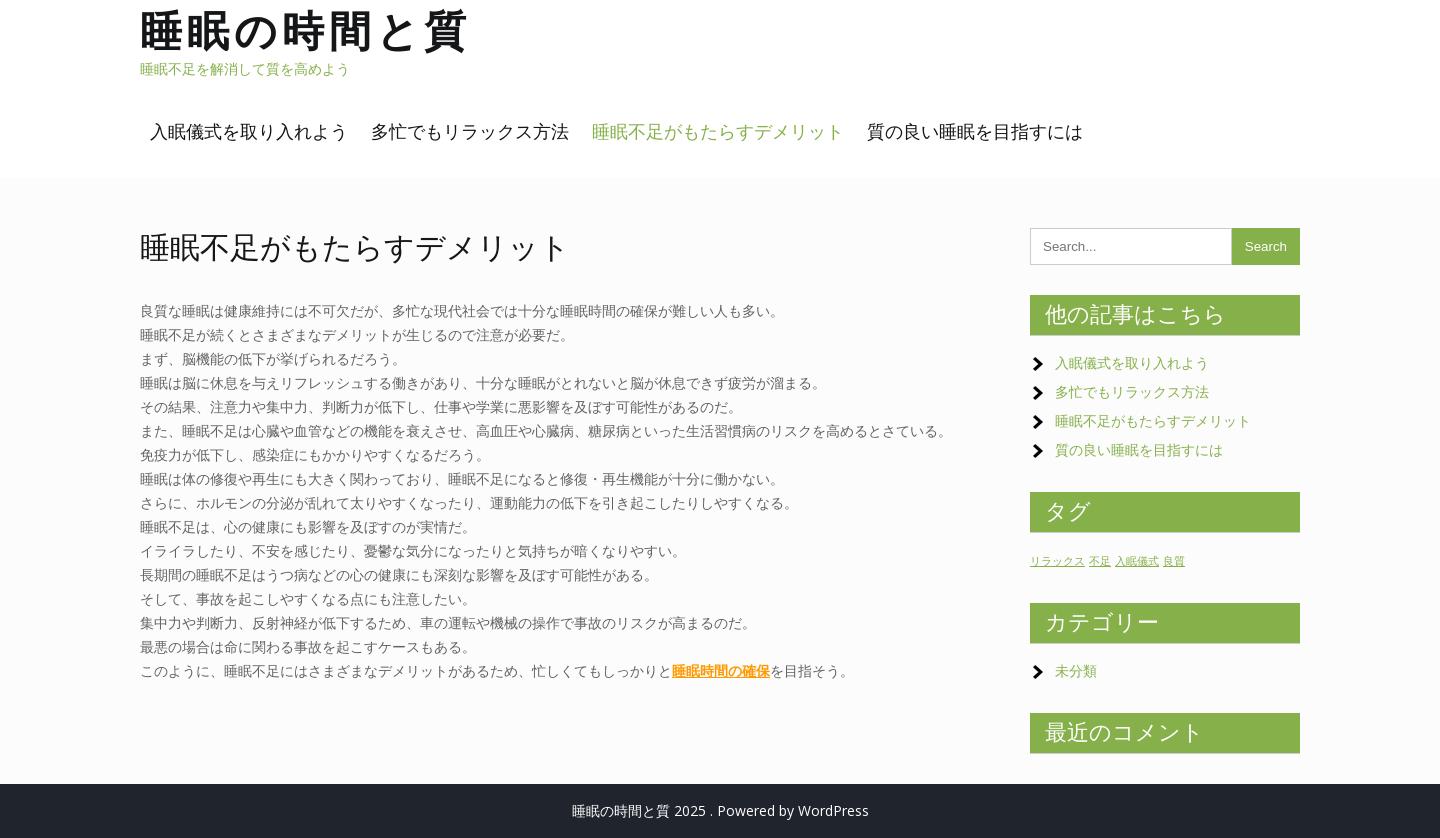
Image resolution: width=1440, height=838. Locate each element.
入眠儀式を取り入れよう (249, 131)
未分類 (1076, 670)
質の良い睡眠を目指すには (975, 131)
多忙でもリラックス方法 (470, 131)
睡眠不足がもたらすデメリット (718, 131)
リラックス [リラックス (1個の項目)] (1057, 561)
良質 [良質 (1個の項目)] (1174, 561)
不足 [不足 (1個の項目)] (1100, 561)
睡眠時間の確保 (721, 670)
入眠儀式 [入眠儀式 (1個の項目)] (1137, 561)
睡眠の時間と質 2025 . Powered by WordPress (720, 810)
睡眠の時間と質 (305, 30)
